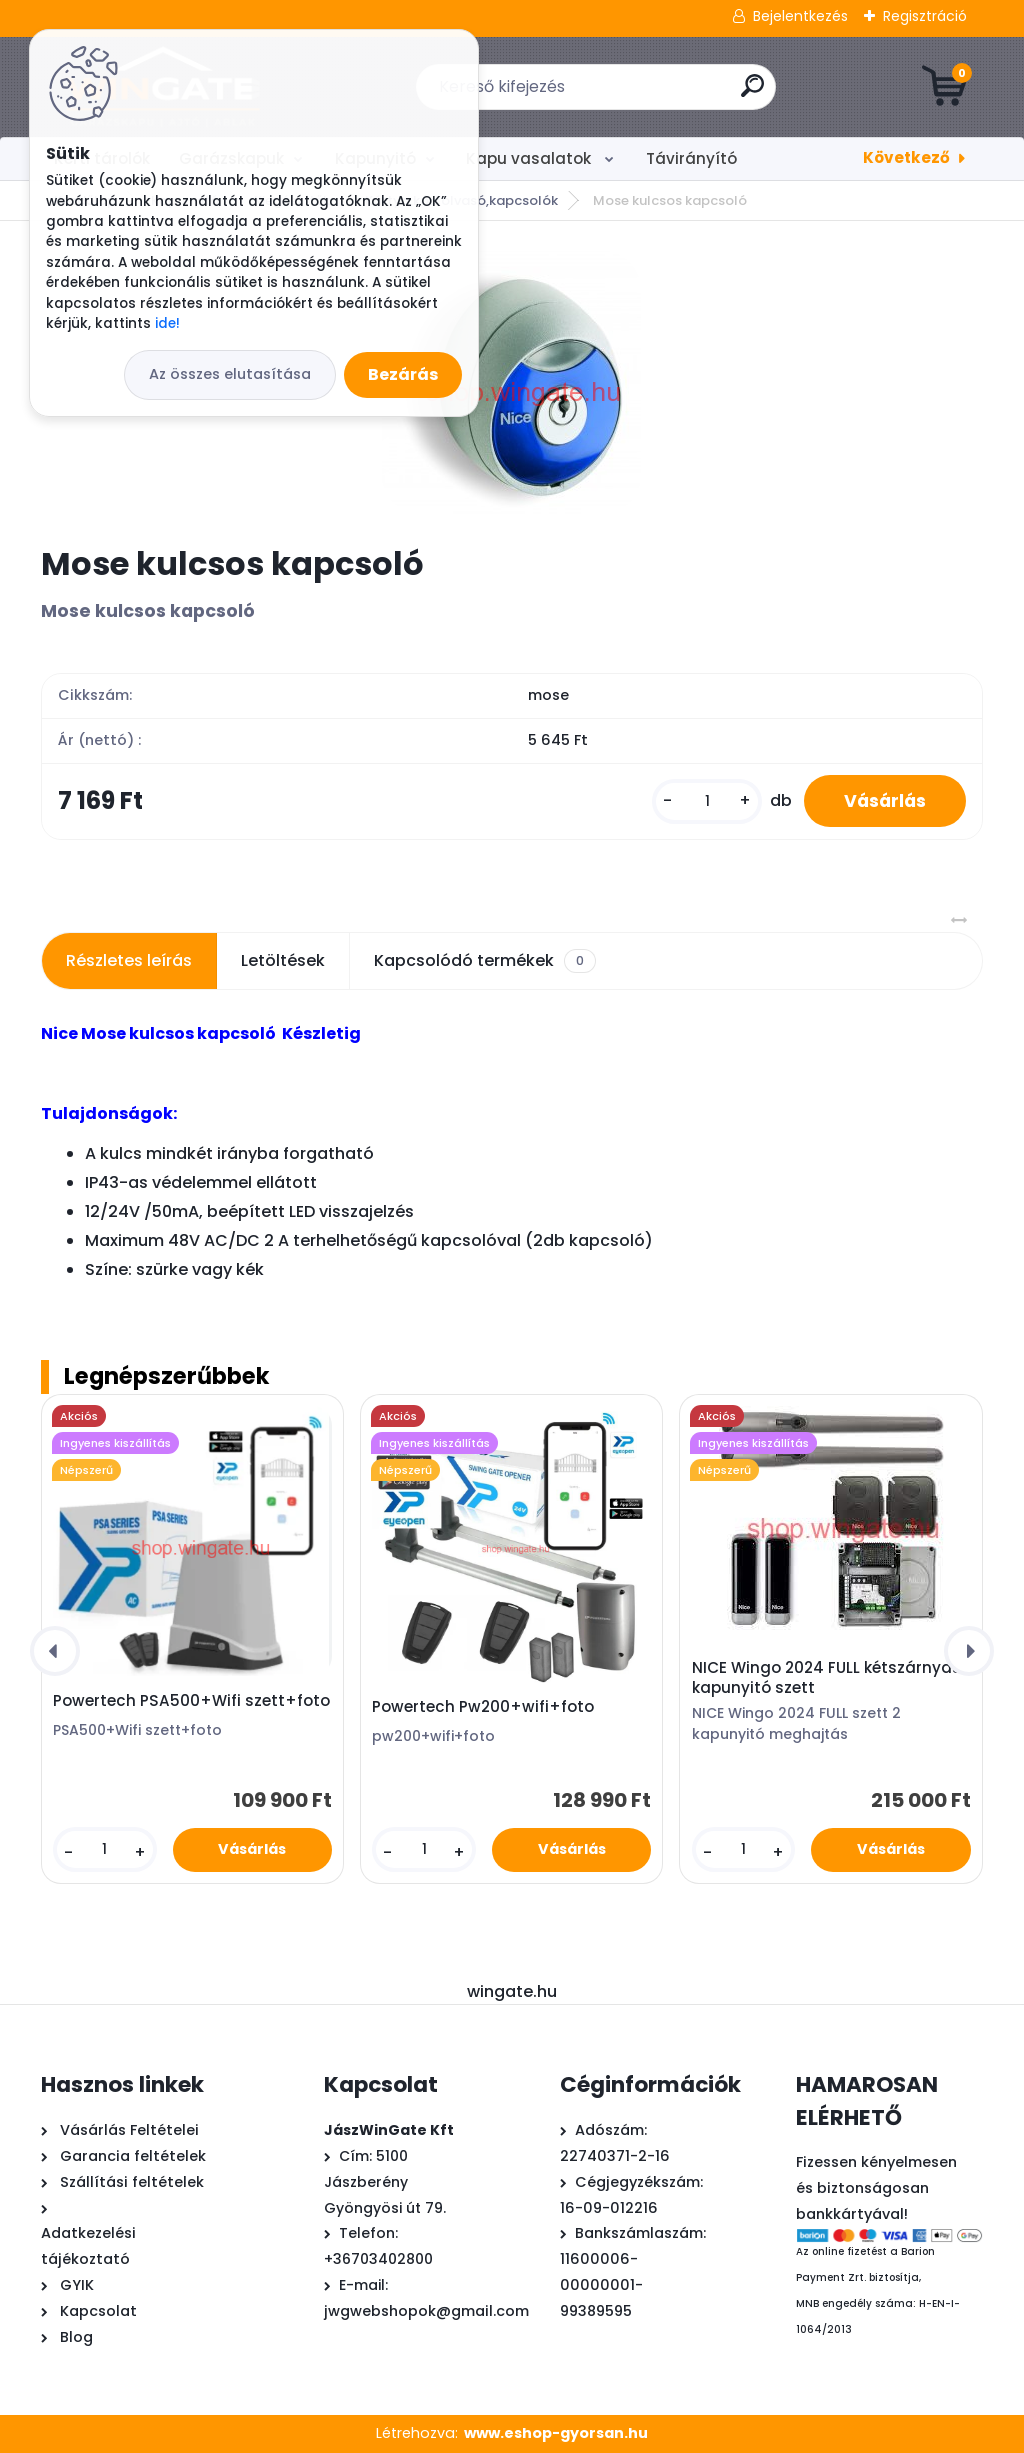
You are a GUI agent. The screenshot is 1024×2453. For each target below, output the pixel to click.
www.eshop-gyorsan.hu (556, 2433)
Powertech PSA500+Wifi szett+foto (191, 1701)
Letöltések (283, 960)
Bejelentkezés (800, 16)
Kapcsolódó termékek (485, 961)
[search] (752, 93)
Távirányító (691, 158)
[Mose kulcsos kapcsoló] (511, 382)
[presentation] (55, 1651)
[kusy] (707, 801)
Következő (906, 157)
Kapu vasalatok (530, 158)
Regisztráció (925, 16)
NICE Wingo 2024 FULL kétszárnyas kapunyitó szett (826, 1678)
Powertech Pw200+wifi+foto (483, 1707)
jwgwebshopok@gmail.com (426, 2311)
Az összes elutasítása (230, 374)
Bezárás (403, 374)
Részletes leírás (129, 960)
